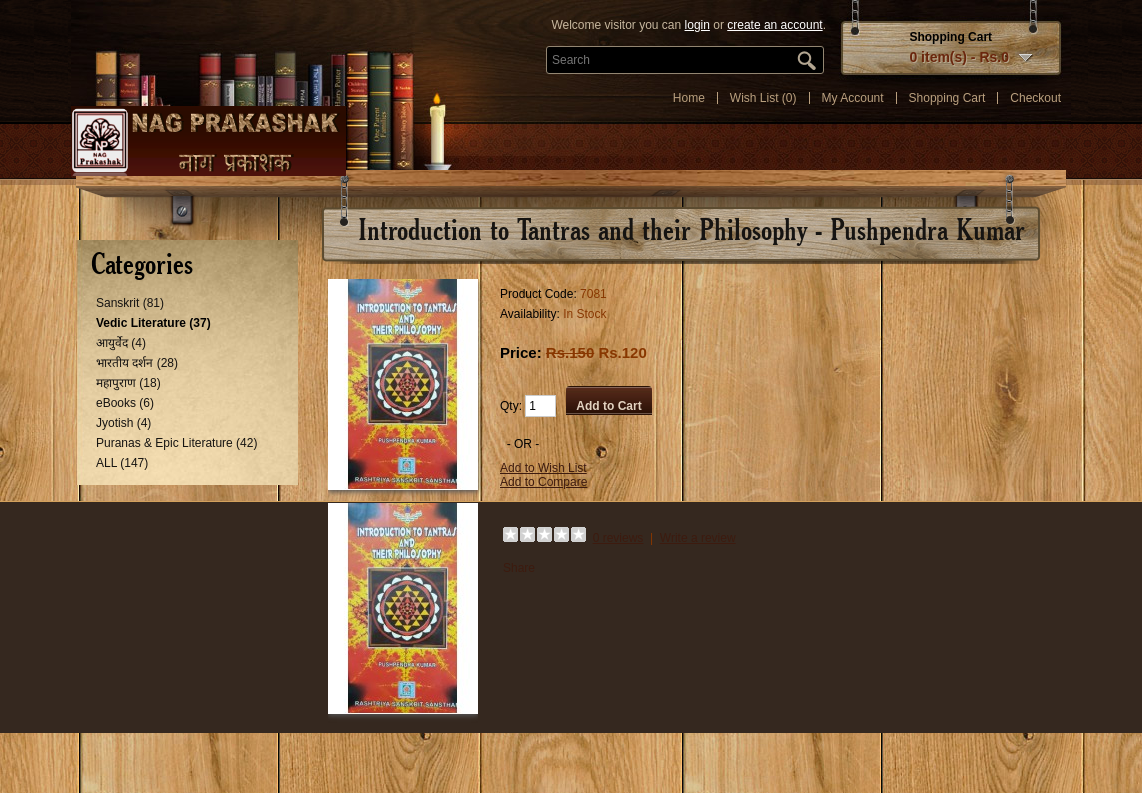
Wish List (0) (763, 98)
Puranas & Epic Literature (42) (176, 443)
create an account (774, 25)
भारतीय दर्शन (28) (137, 363)
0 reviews (618, 538)
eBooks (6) (125, 403)
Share (519, 568)
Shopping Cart (947, 98)
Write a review (698, 538)
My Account (853, 98)
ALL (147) (122, 463)
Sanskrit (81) (130, 303)
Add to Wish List (543, 468)
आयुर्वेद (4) (121, 343)
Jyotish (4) (123, 423)
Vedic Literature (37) (153, 323)
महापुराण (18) (128, 383)
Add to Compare (543, 482)
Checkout (1035, 98)
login (697, 25)
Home (689, 98)
